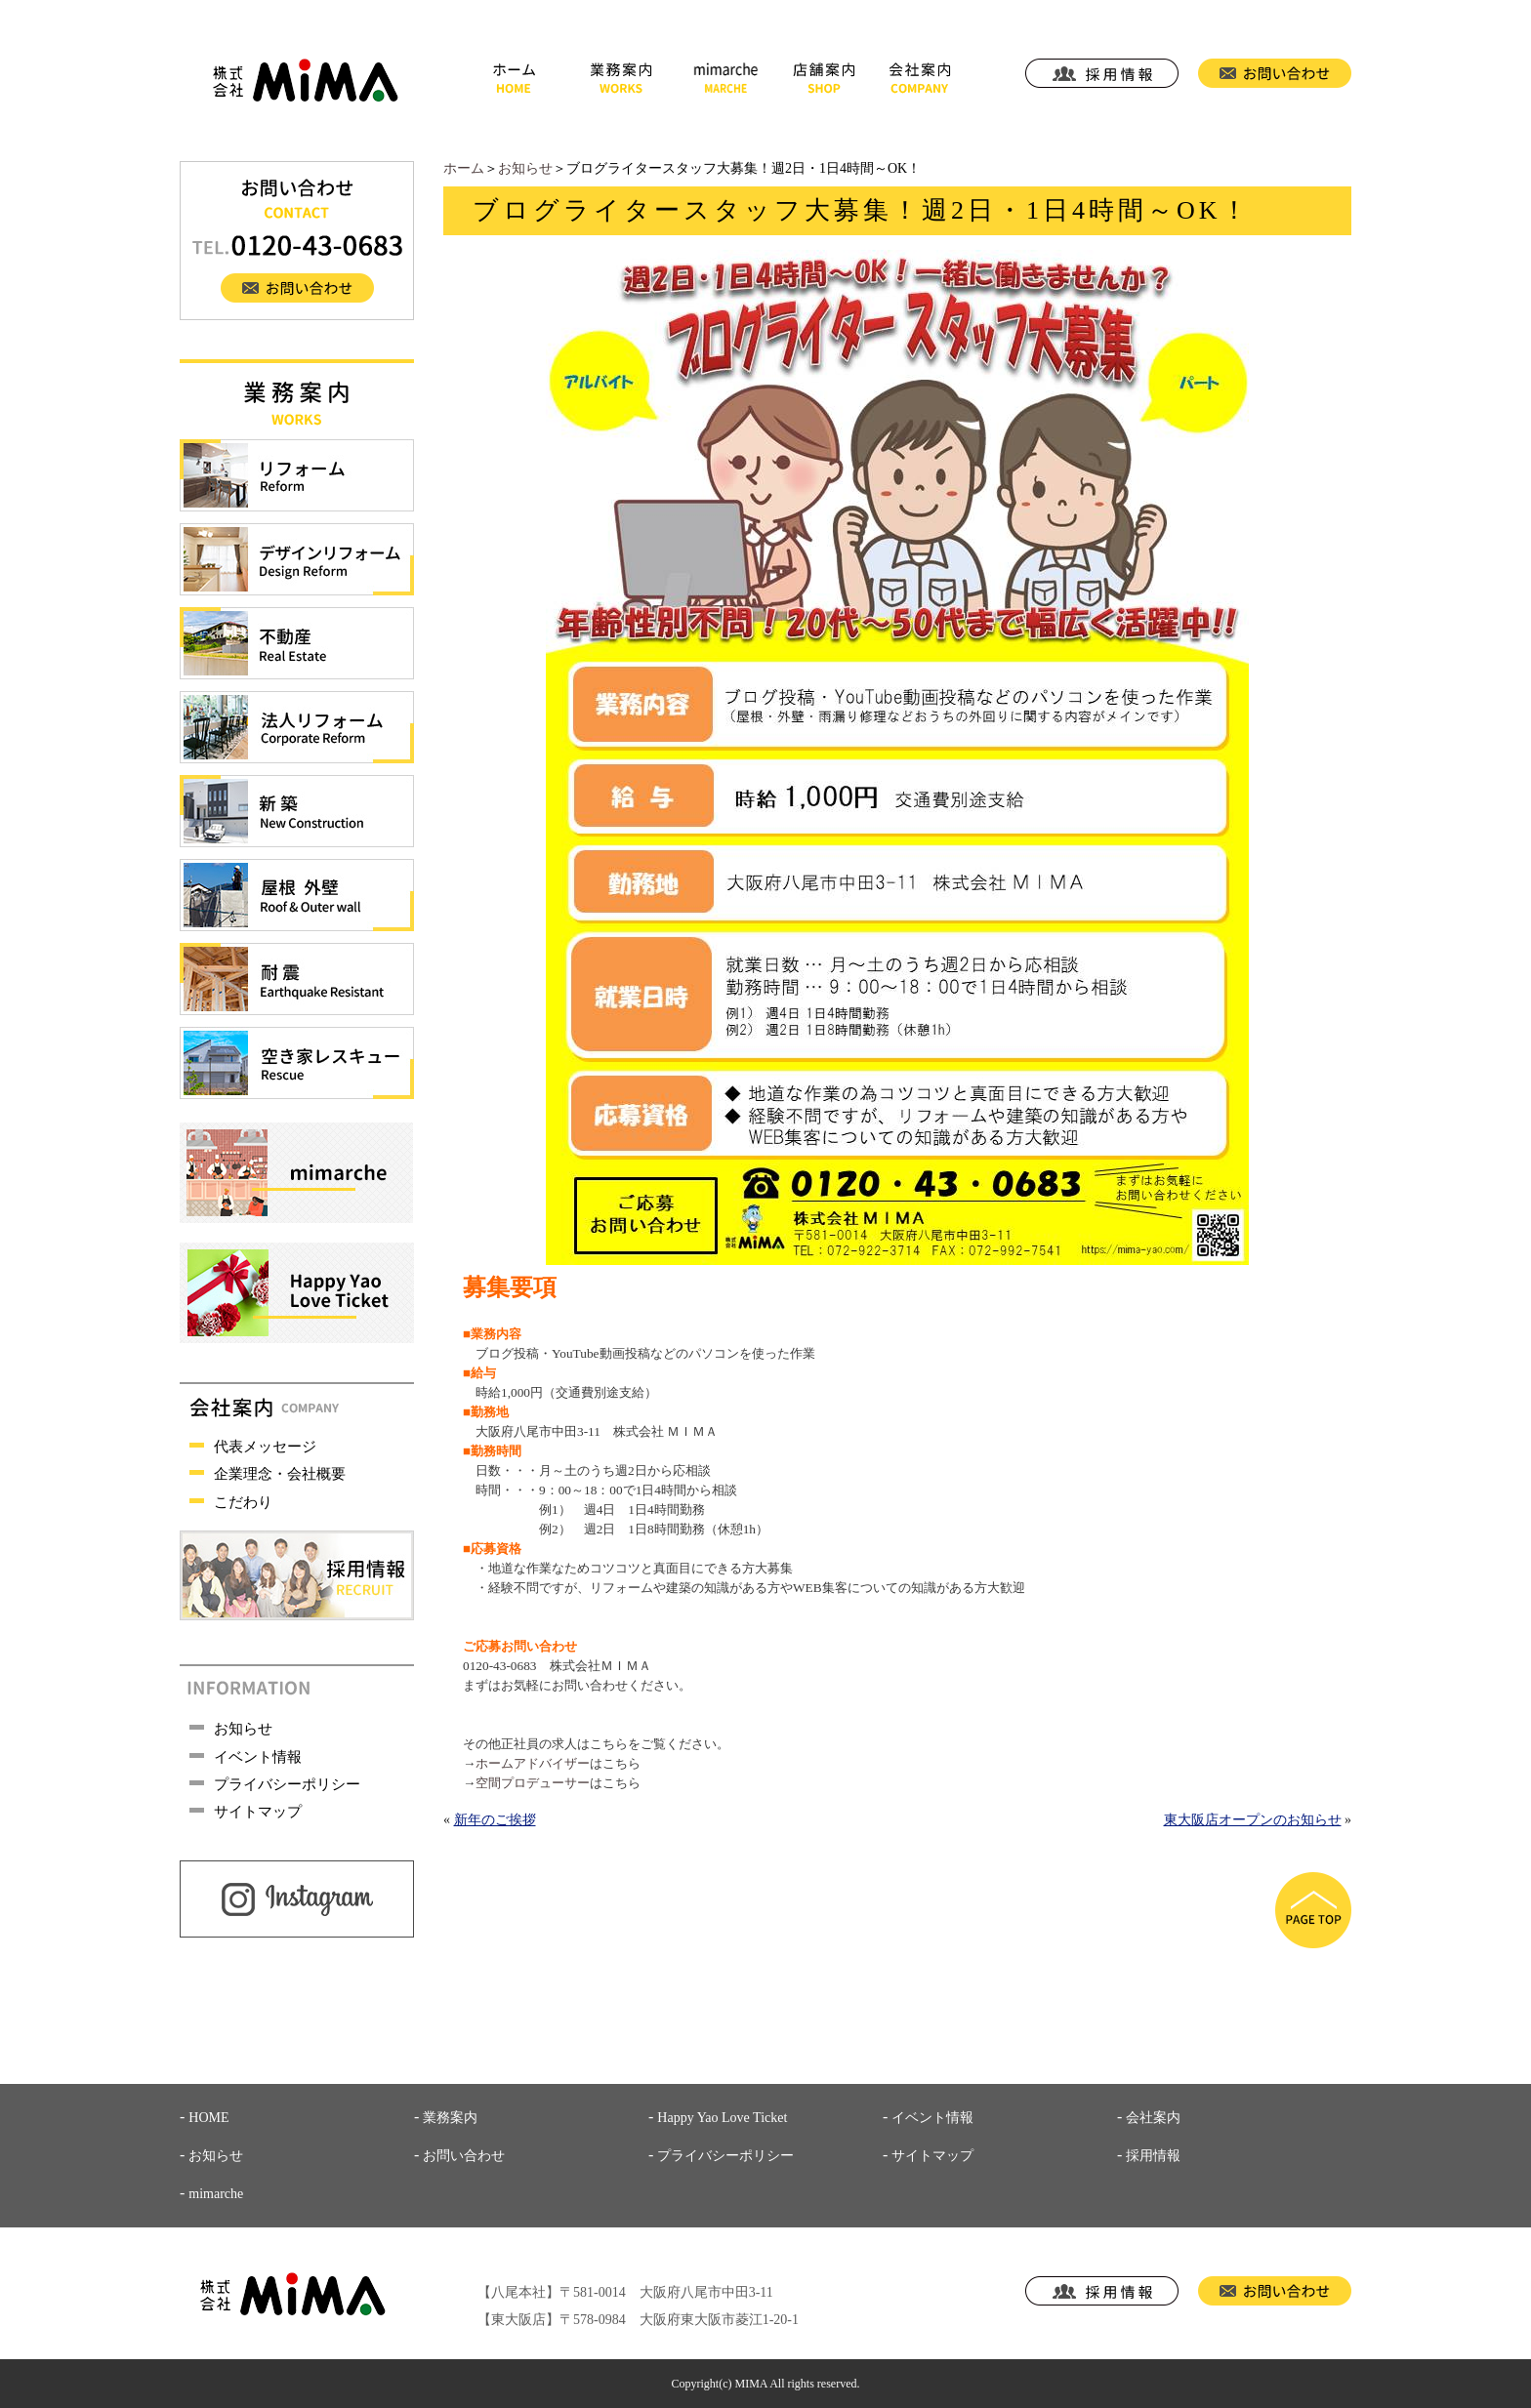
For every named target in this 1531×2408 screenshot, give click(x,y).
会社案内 (1153, 2117)
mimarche (215, 2193)
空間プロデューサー (533, 1782)
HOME (208, 2117)
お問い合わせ (464, 2155)
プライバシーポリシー (287, 1784)
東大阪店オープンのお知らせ (1253, 1820)
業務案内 (450, 2117)
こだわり (243, 1502)
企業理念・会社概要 (280, 1474)
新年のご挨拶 (495, 1820)
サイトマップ (258, 1811)
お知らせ (525, 168)
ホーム (463, 168)
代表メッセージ (265, 1446)
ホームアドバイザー (533, 1763)
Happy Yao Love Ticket (722, 2117)
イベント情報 (258, 1757)
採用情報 (1153, 2155)
